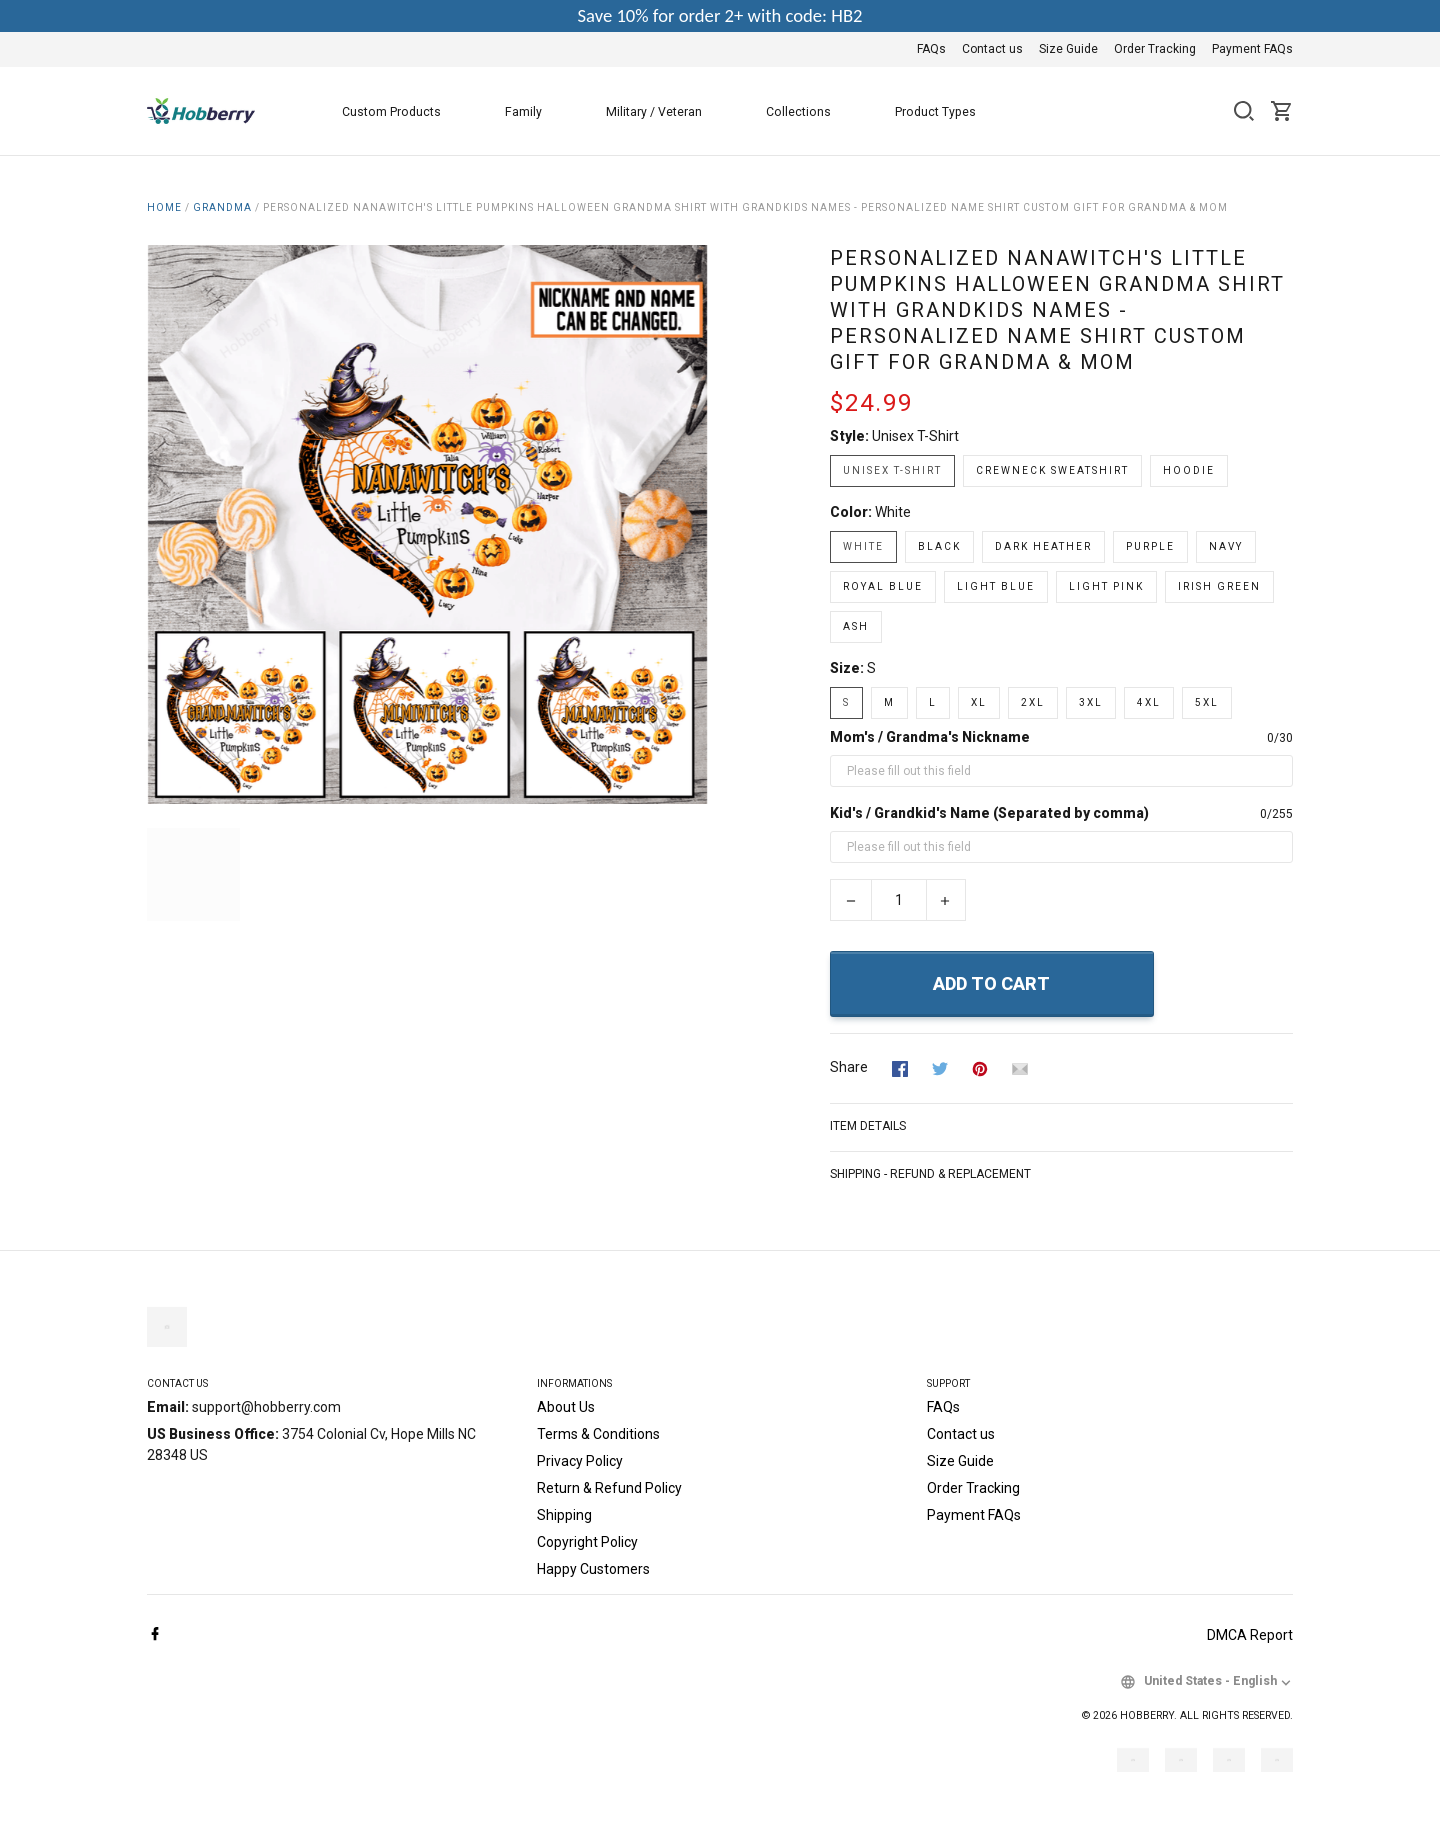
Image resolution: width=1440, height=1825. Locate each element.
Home (164, 207)
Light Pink (1106, 586)
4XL (1149, 702)
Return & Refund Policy (609, 1488)
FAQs (931, 49)
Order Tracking (1155, 49)
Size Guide (1068, 49)
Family (535, 112)
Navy (1226, 546)
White (893, 512)
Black (939, 546)
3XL (1091, 702)
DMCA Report (1250, 1635)
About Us (566, 1407)
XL (979, 702)
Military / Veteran (666, 112)
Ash (856, 626)
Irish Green (1219, 586)
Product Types (947, 112)
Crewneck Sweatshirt (1052, 470)
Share (849, 1067)
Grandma (222, 207)
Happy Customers (593, 1569)
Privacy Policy (580, 1461)
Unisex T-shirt (915, 436)
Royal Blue (883, 586)
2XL (1033, 702)
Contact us (992, 49)
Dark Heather (1043, 546)
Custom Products (403, 112)
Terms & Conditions (598, 1434)
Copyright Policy (587, 1542)
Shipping (564, 1515)
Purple (1150, 546)
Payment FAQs (1252, 49)
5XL (1207, 702)
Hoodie (1189, 470)
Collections (810, 112)
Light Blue (996, 586)
